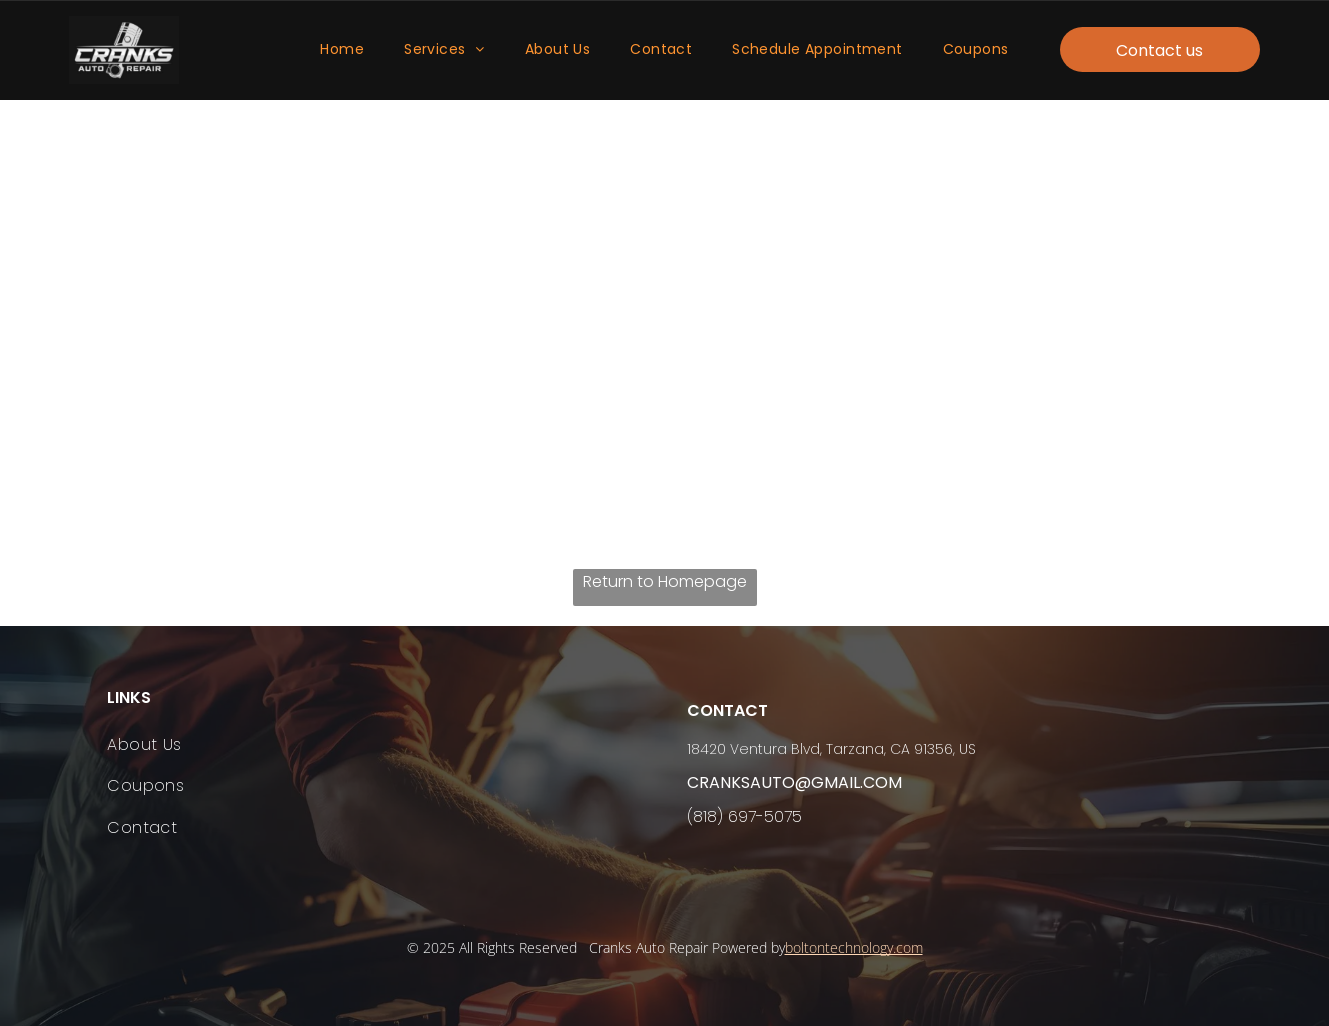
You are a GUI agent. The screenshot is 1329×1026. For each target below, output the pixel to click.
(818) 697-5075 (744, 816)
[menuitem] (342, 50)
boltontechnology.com (854, 947)
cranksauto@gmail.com (794, 782)
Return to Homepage (665, 581)
